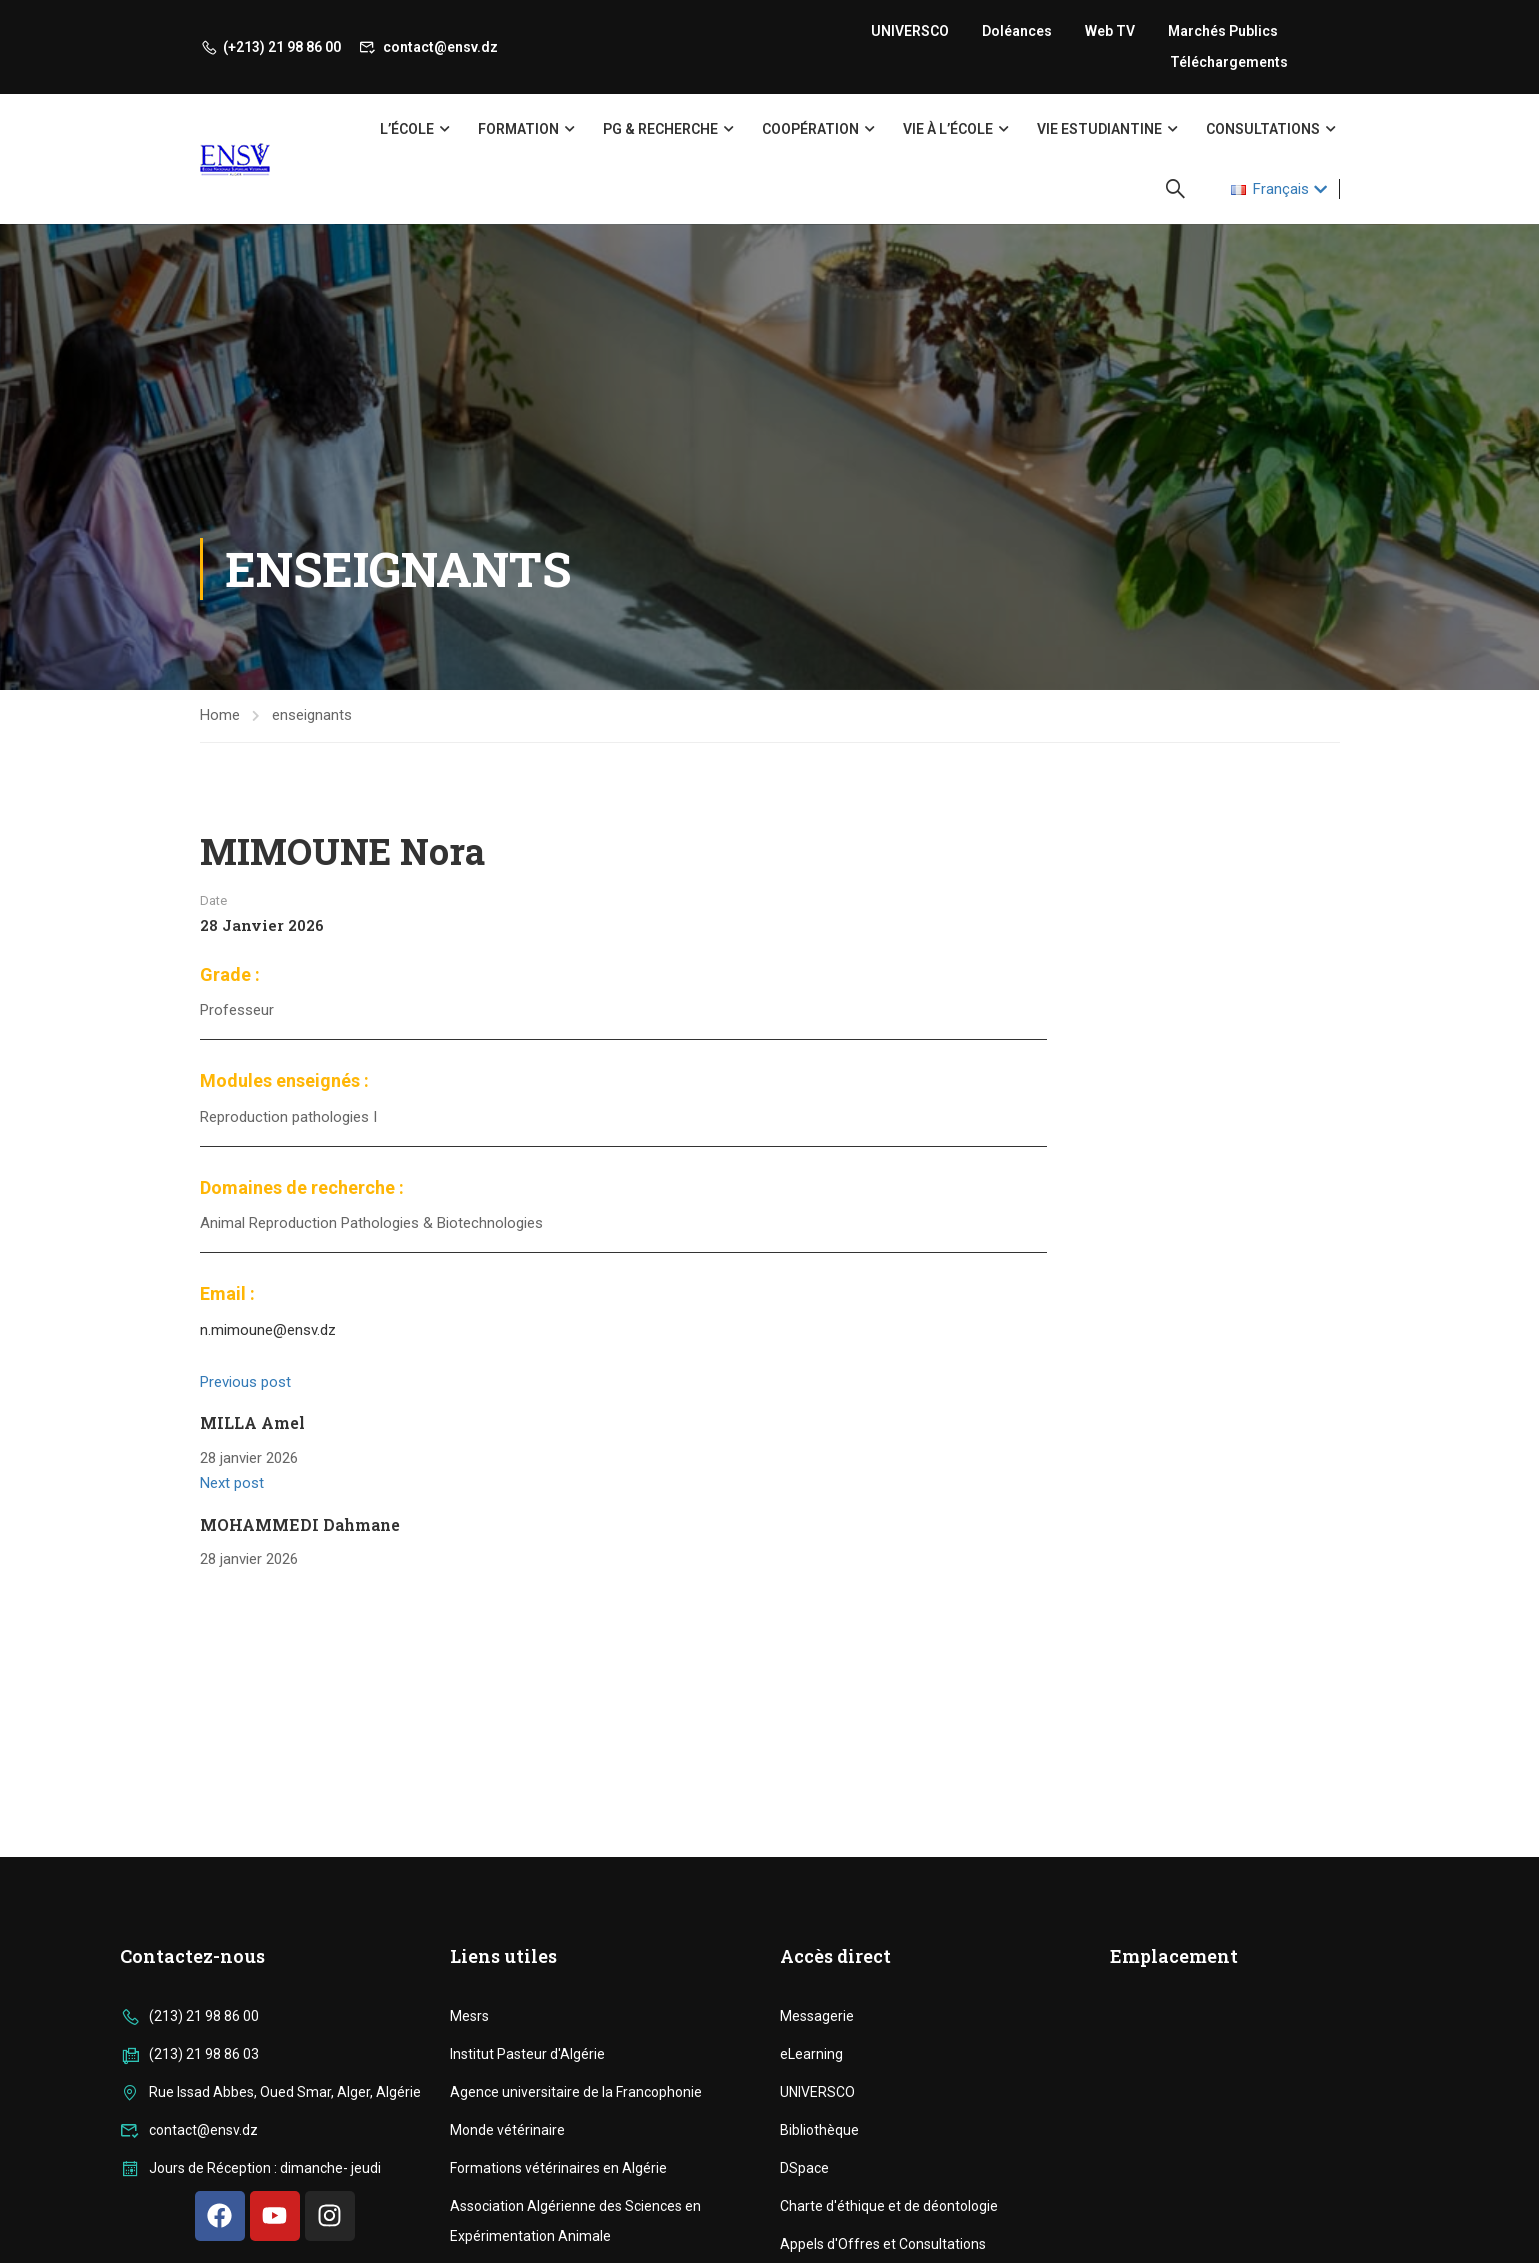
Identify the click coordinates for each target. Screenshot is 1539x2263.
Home (220, 715)
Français (1270, 189)
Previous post (245, 1382)
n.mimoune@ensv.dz (268, 1330)
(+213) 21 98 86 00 (271, 47)
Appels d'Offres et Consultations (883, 2244)
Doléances (1017, 31)
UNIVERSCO (910, 31)
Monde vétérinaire (507, 2130)
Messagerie (817, 2016)
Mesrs (469, 2016)
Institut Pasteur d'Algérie (527, 2054)
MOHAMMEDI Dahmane (300, 1524)
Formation (518, 129)
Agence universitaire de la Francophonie (576, 2092)
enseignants (312, 715)
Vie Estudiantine (1099, 129)
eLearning (811, 2054)
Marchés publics (1223, 31)
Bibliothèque (819, 2130)
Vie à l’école (948, 129)
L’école (407, 129)
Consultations (1263, 129)
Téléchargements (1229, 62)
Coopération (810, 129)
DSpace (804, 2168)
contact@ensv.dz (428, 47)
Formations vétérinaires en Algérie (558, 2168)
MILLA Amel (252, 1422)
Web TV (1110, 31)
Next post (232, 1483)
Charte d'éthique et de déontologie (889, 2206)
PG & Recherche (660, 129)
